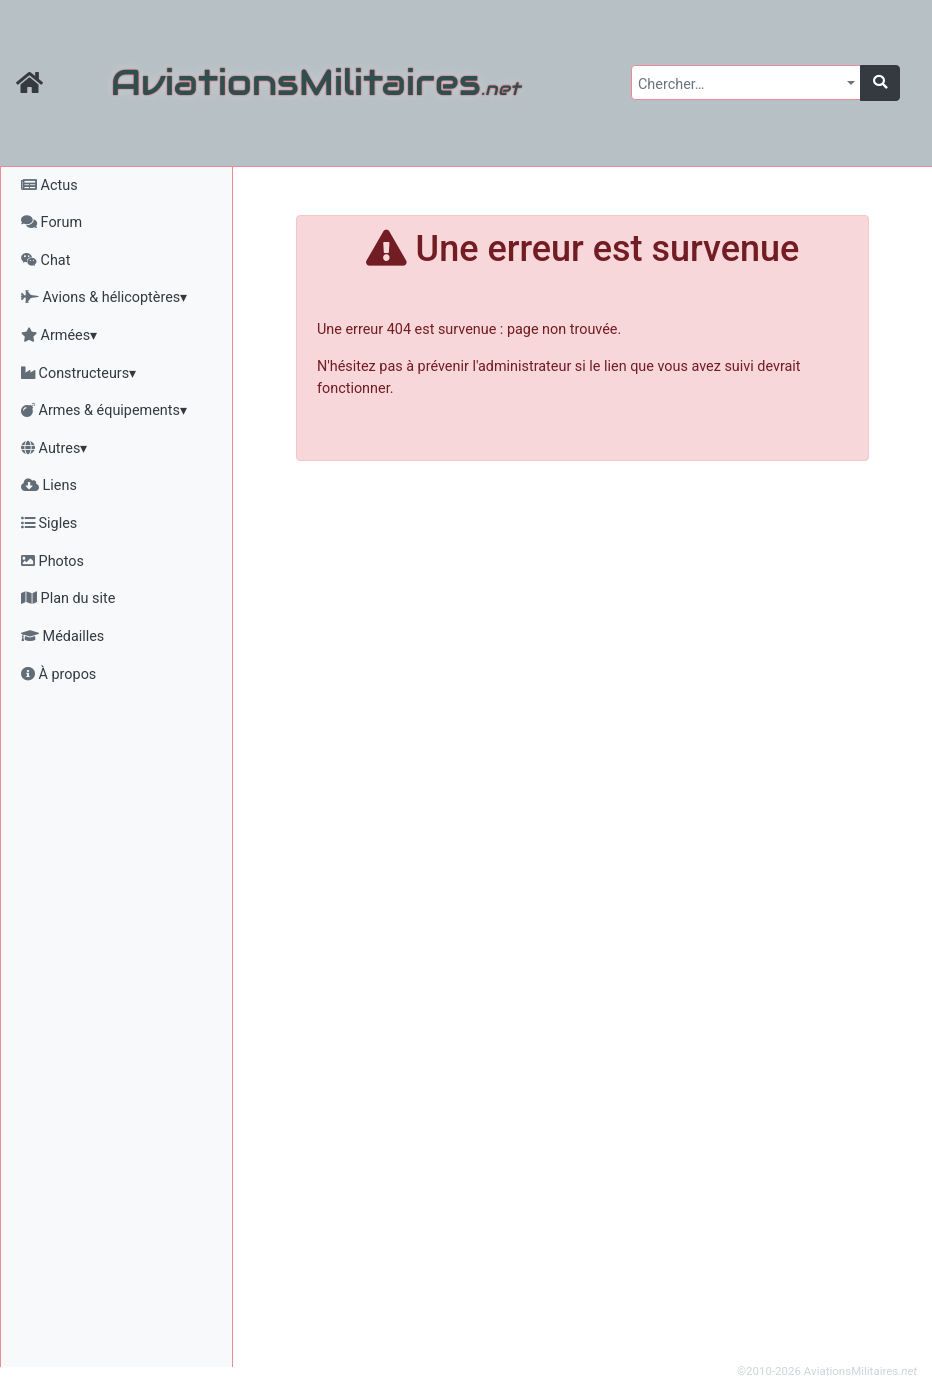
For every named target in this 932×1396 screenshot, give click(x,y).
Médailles (62, 636)
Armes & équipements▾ (104, 410)
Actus (49, 185)
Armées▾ (59, 335)
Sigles (49, 523)
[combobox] (746, 82)
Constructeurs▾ (78, 373)
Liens (49, 485)
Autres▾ (54, 448)
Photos (52, 561)
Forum (51, 222)
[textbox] (740, 85)
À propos (58, 674)
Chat (45, 260)
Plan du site (68, 598)
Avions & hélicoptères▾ (104, 297)
